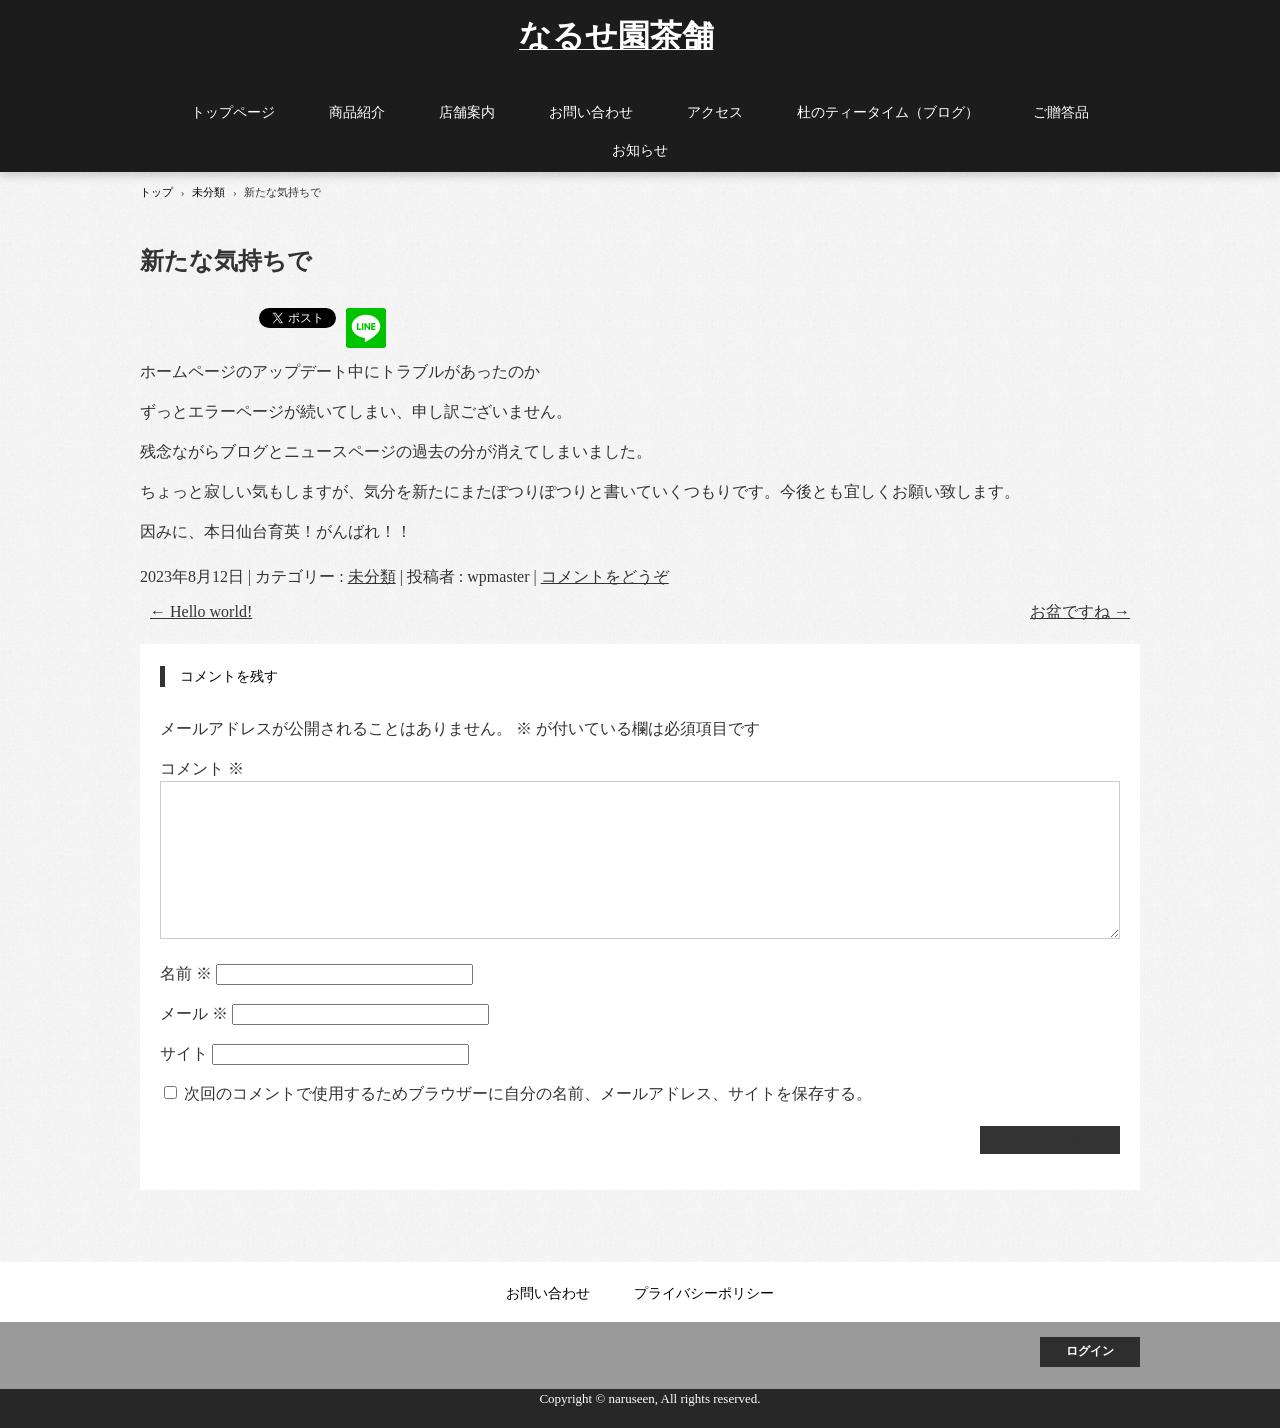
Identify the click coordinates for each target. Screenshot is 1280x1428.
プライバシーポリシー (704, 1293)
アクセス (715, 112)
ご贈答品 (1061, 112)
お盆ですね (1080, 611)
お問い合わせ (591, 112)
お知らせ (640, 150)
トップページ (233, 112)
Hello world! (201, 611)
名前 (186, 973)
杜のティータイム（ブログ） (888, 112)
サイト (184, 1053)
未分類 (372, 576)
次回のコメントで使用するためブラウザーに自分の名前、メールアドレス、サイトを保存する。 (528, 1093)
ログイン (1090, 1351)
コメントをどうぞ (605, 576)
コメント (202, 768)
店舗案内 (467, 112)
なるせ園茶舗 (616, 34)
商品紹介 (357, 112)
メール (194, 1013)
